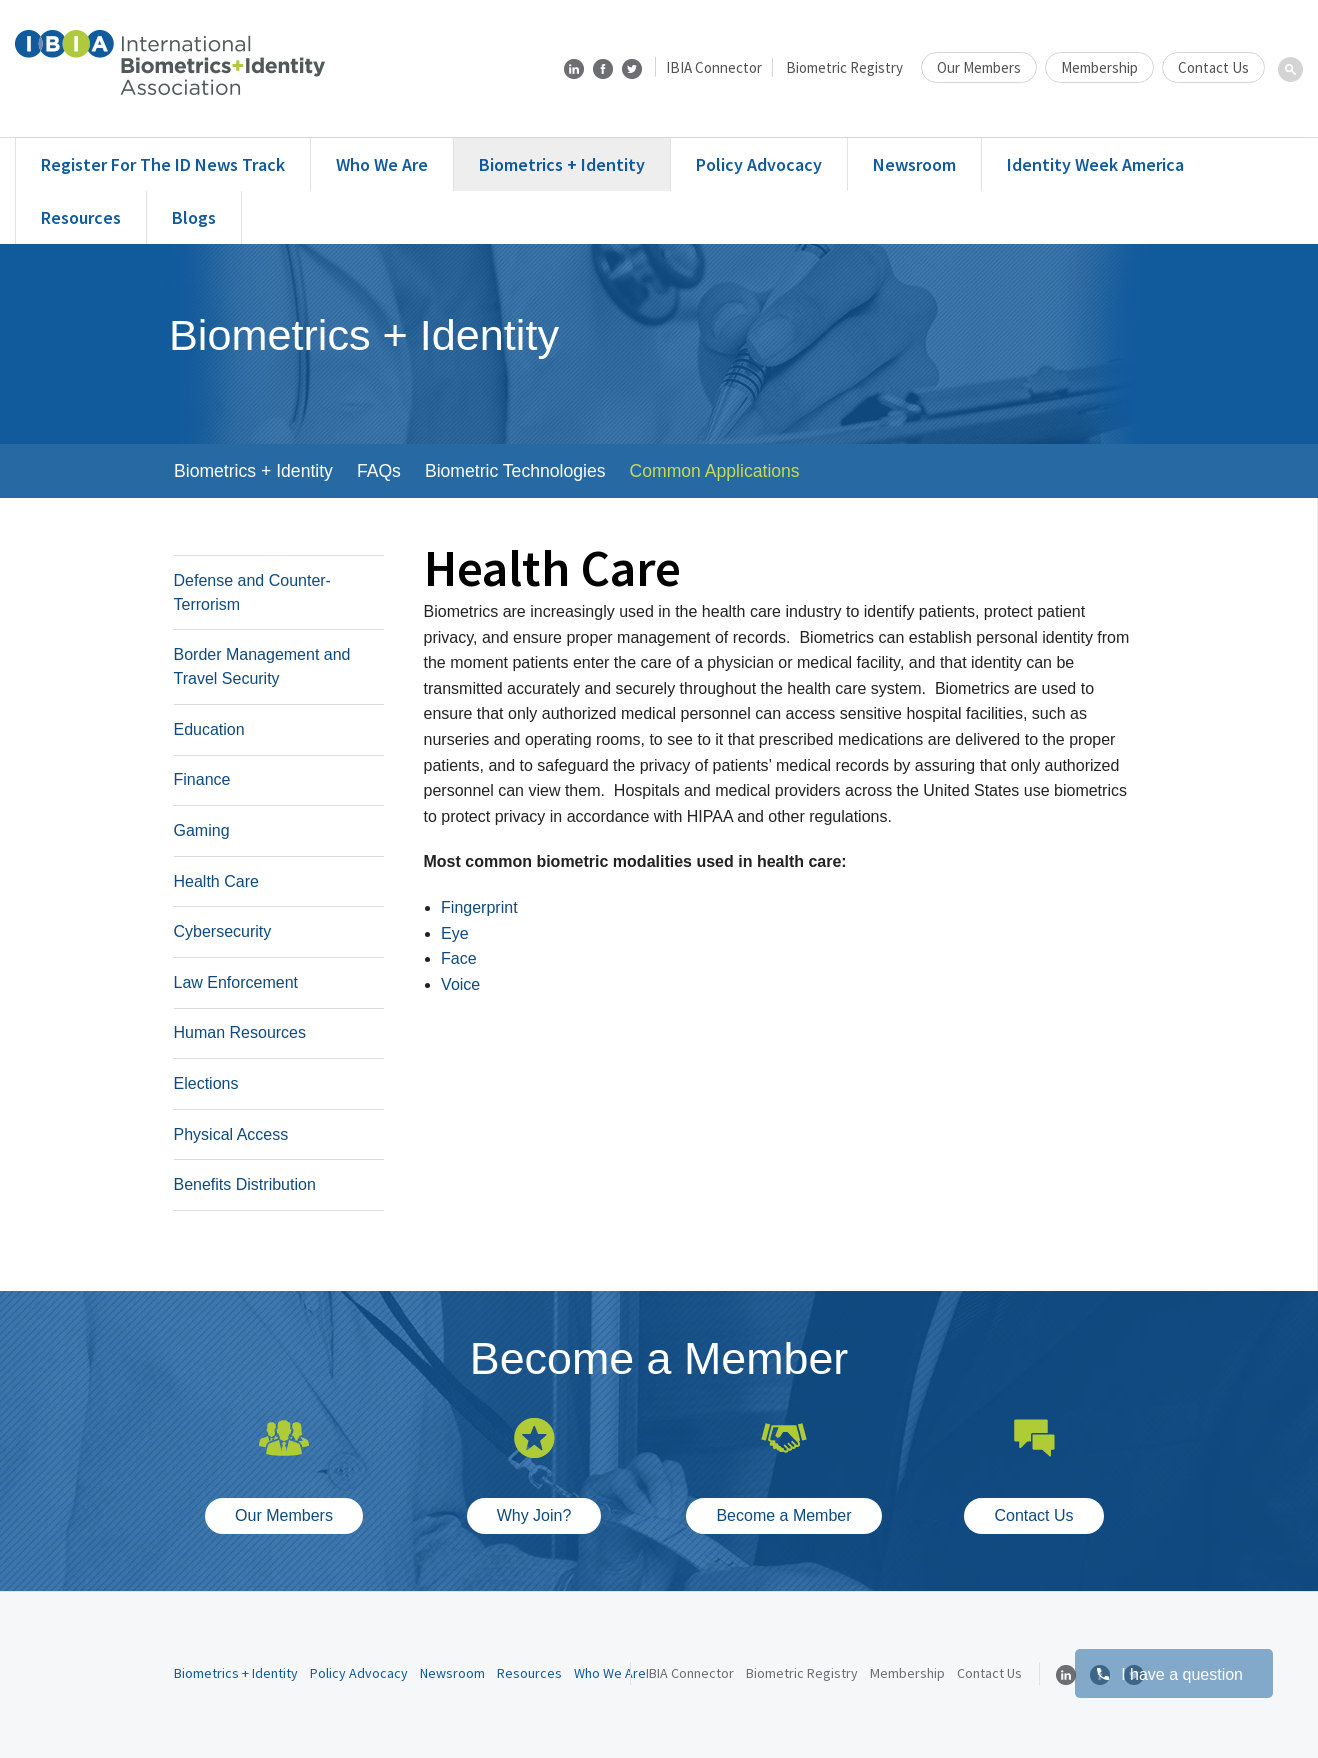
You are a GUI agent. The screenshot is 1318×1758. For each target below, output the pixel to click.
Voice (460, 984)
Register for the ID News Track (163, 164)
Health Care (216, 881)
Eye (455, 933)
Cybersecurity (223, 931)
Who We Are (382, 164)
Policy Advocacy (759, 164)
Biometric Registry (844, 67)
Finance (202, 779)
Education (209, 729)
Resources (81, 217)
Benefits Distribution (245, 1184)
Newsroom (914, 164)
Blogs (194, 217)
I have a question (1169, 1674)
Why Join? (534, 1515)
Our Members (979, 67)
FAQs (379, 471)
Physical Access (231, 1134)
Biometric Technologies (515, 471)
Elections (206, 1083)
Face (459, 958)
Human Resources (240, 1032)
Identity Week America (1095, 164)
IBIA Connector (714, 67)
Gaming (202, 830)
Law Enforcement (236, 982)
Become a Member (783, 1515)
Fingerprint (479, 907)
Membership (1099, 67)
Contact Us (1213, 67)
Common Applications (715, 471)
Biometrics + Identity (562, 164)
